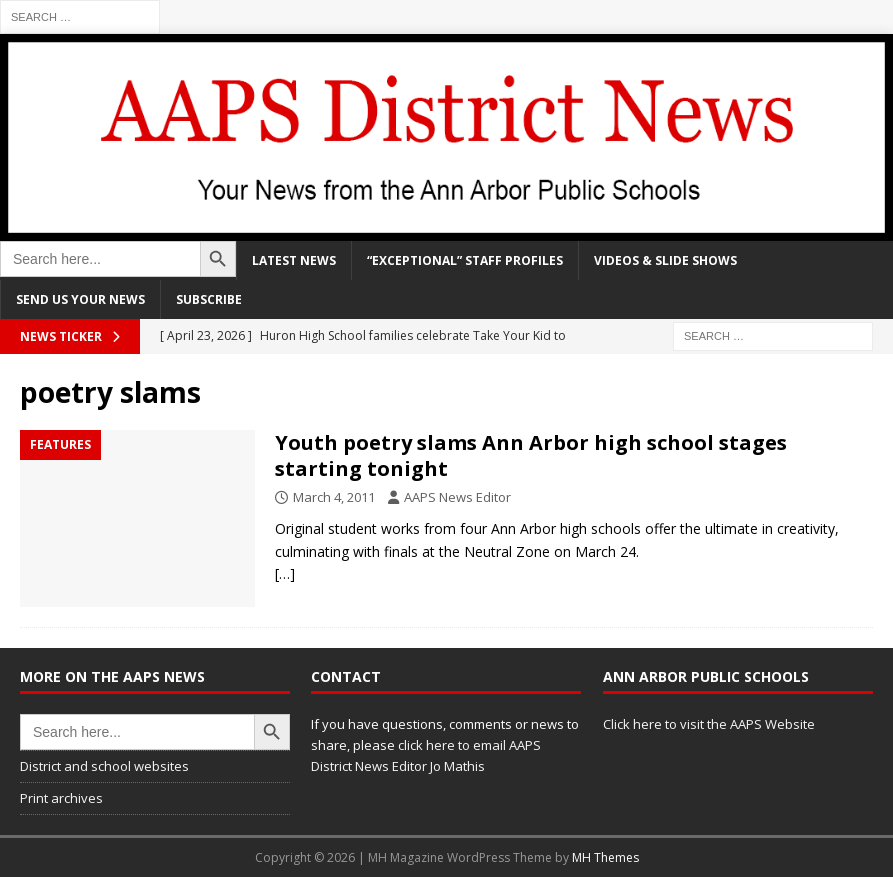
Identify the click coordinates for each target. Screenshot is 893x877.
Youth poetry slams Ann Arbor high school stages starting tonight (531, 455)
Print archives (61, 798)
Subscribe (209, 299)
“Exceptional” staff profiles (465, 260)
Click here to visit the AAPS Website (709, 724)
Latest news (294, 260)
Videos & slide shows (665, 260)
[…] (285, 573)
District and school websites (104, 766)
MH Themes (605, 857)
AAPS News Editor (457, 497)
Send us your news (80, 299)
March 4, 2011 (334, 497)
